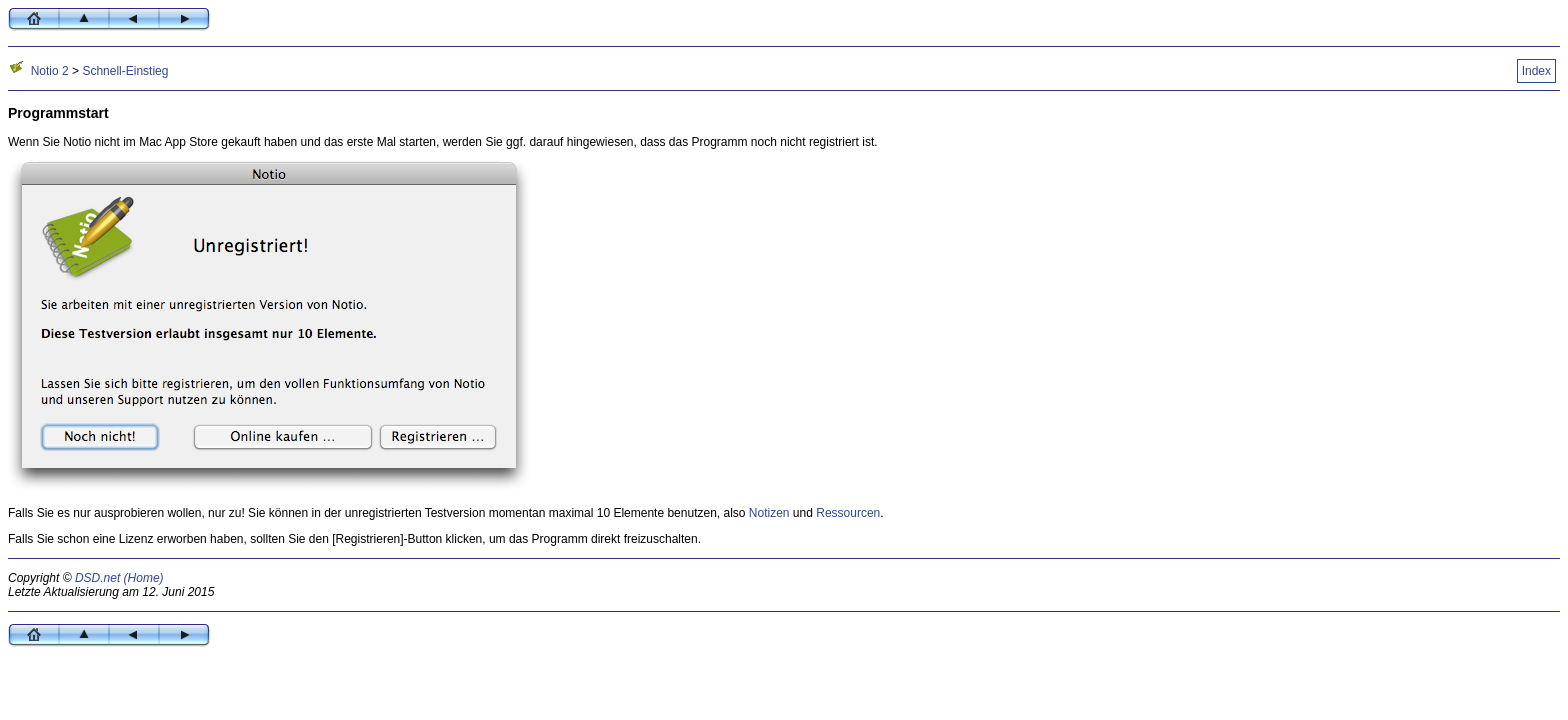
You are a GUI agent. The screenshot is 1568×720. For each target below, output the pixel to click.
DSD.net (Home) (119, 578)
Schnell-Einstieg (125, 71)
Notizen (769, 513)
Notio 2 (50, 71)
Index (1536, 71)
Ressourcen (848, 513)
